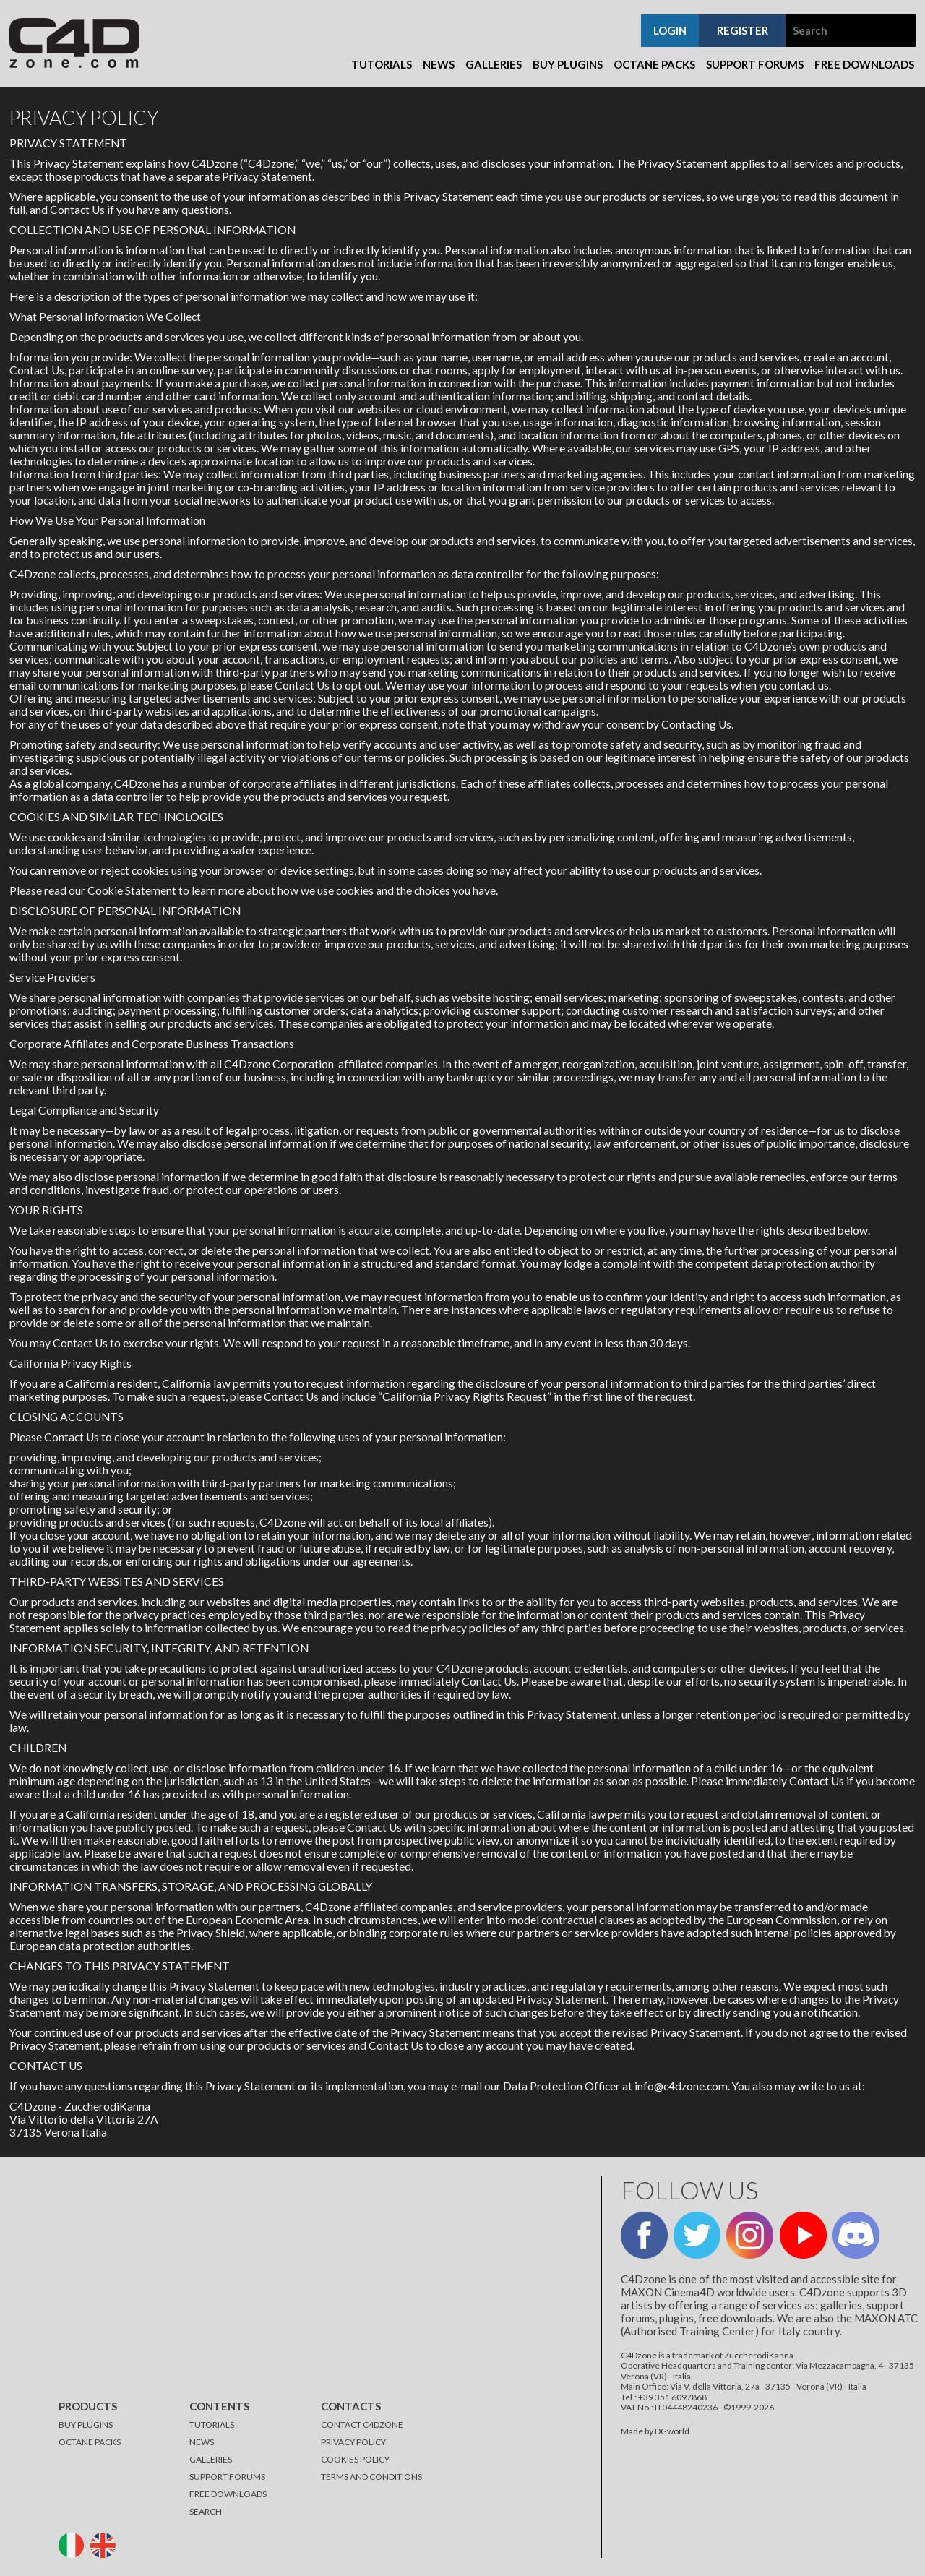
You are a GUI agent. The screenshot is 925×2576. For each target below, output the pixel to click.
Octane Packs (654, 64)
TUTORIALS (211, 2424)
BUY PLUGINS (86, 2424)
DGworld (672, 2431)
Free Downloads (864, 64)
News (439, 64)
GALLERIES (210, 2459)
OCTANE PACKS (90, 2442)
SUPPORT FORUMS (227, 2476)
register (742, 30)
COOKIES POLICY (355, 2459)
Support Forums (755, 64)
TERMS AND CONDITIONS (371, 2476)
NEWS (201, 2442)
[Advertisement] (291, 2277)
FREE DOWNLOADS (228, 2494)
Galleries (493, 64)
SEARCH (205, 2511)
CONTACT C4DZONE (362, 2424)
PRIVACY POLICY (353, 2442)
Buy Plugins (568, 64)
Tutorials (381, 64)
